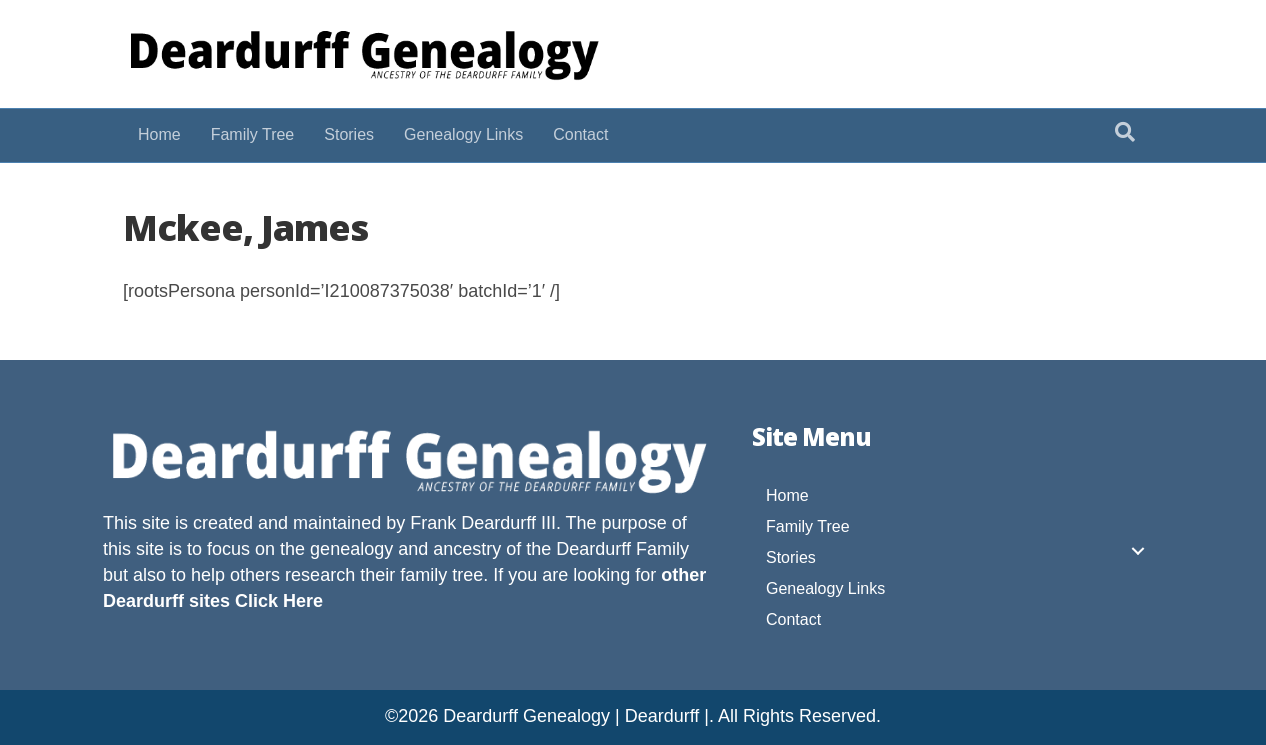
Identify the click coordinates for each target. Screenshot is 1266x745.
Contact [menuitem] (793, 619)
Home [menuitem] (787, 495)
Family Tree (253, 134)
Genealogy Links (463, 134)
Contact (580, 134)
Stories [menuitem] (791, 557)
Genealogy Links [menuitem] (825, 588)
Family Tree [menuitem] (808, 526)
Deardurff (593, 549)
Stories (349, 134)
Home (159, 134)
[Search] (1125, 132)
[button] (1138, 551)
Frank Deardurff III (483, 523)
